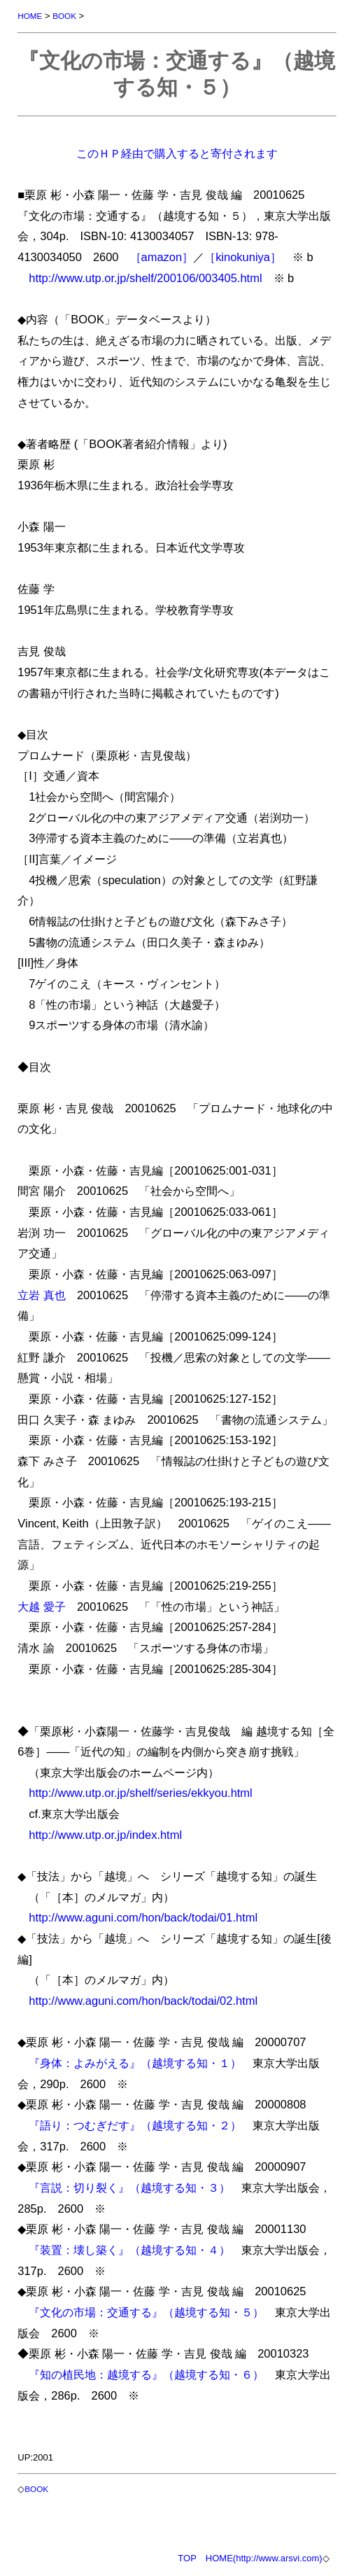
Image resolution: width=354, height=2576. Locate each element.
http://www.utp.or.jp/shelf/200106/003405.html (145, 278)
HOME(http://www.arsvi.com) (264, 2558)
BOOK (64, 15)
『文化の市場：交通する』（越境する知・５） (146, 2312)
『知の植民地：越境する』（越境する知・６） (146, 2374)
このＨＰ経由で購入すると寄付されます (177, 153)
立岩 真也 (41, 1295)
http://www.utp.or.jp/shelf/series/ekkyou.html (140, 1792)
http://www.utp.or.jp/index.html (105, 1834)
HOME (29, 15)
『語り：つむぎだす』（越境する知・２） (135, 2125)
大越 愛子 (41, 1606)
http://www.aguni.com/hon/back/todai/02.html (143, 2000)
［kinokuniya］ (242, 257)
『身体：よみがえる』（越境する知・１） (135, 2063)
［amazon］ (162, 257)
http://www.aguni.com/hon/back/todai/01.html (143, 1917)
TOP (187, 2558)
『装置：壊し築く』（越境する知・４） (129, 2250)
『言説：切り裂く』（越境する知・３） (129, 2187)
